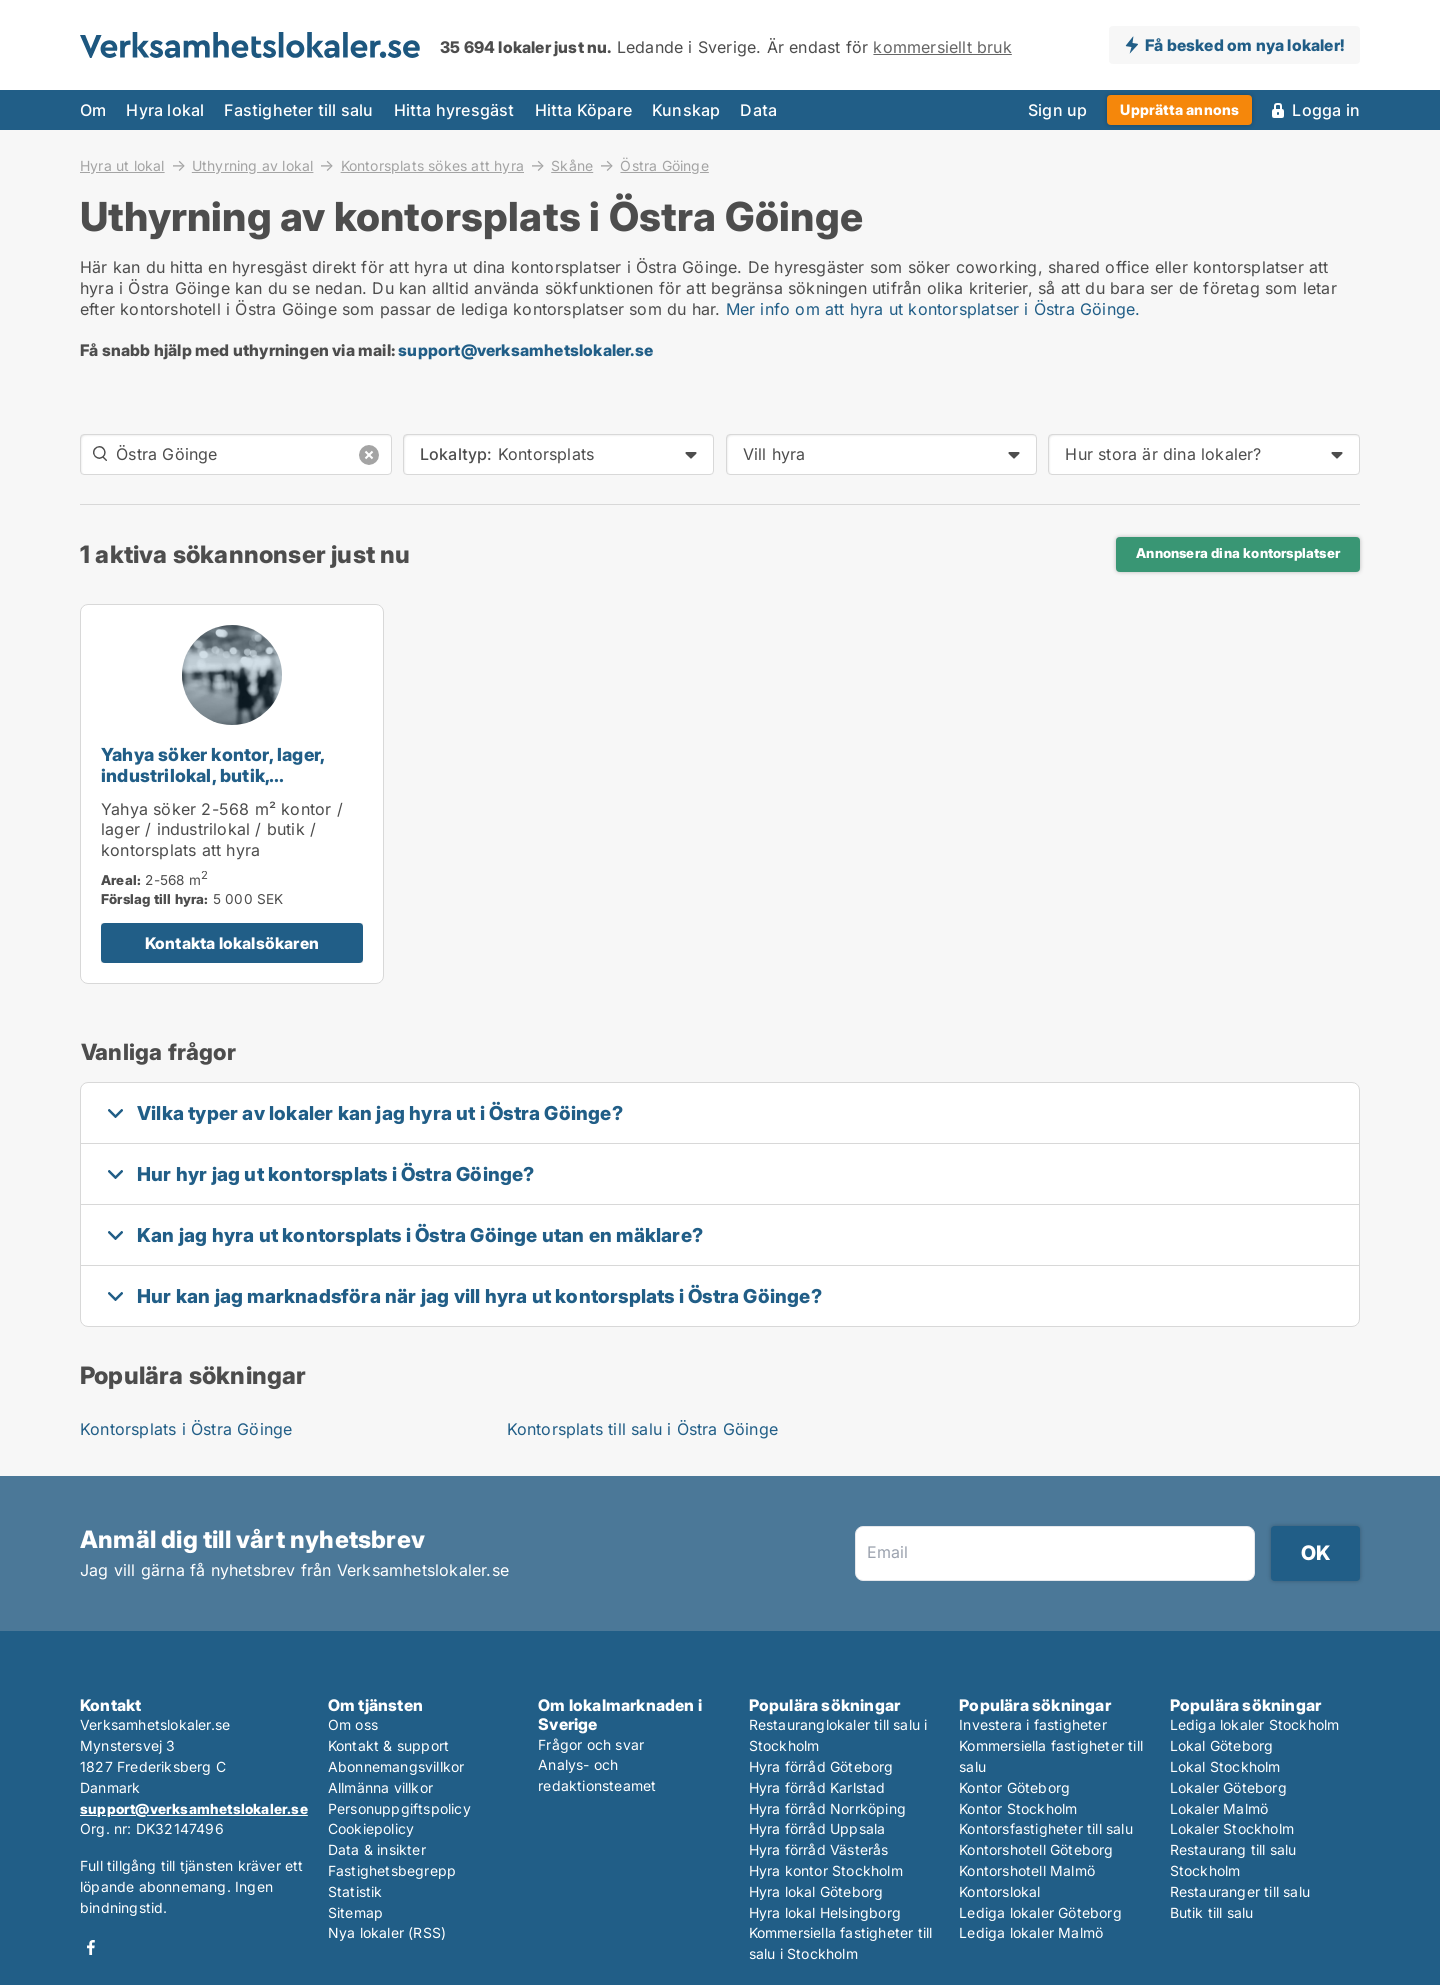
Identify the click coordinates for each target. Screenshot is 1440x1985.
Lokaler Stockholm (1232, 1828)
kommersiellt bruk (942, 47)
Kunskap (686, 110)
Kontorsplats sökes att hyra (432, 165)
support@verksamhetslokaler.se (525, 350)
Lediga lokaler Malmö (1031, 1932)
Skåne (572, 165)
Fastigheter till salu (298, 110)
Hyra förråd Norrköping (827, 1808)
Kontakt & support (388, 1745)
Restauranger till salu (1240, 1891)
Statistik (355, 1891)
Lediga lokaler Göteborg (1040, 1912)
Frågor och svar (591, 1744)
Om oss (353, 1724)
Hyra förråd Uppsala (817, 1828)
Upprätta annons (1179, 109)
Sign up (1057, 110)
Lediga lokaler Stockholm (1255, 1724)
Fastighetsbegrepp (392, 1870)
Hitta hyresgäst (454, 110)
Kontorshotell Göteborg (1036, 1849)
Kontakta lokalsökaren (232, 943)
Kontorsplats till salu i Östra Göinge (642, 1429)
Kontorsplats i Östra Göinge (186, 1429)
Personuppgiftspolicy (399, 1808)
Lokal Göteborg (1222, 1745)
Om (93, 110)
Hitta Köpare (583, 110)
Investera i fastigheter (1033, 1724)
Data (758, 110)
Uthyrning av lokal (253, 165)
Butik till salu (1212, 1912)
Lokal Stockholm (1225, 1766)
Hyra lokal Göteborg (816, 1891)
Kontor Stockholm (1018, 1808)
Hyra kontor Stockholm (826, 1870)
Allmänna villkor (380, 1787)
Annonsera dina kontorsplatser (1238, 553)
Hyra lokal (165, 110)
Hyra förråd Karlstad (817, 1787)
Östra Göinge (664, 166)
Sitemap (355, 1912)
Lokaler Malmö (1219, 1808)
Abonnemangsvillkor (396, 1766)
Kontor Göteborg (1014, 1787)
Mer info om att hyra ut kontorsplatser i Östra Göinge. (933, 309)
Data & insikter (377, 1849)
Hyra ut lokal (122, 165)
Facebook (91, 1947)
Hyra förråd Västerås (819, 1849)
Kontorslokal (999, 1891)
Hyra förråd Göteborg (821, 1766)
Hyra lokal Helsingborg (825, 1912)
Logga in (1326, 110)
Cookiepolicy (371, 1828)
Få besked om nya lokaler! (1244, 45)
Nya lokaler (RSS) (387, 1932)
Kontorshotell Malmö (1027, 1870)
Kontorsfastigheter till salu (1046, 1828)
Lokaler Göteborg (1228, 1787)
